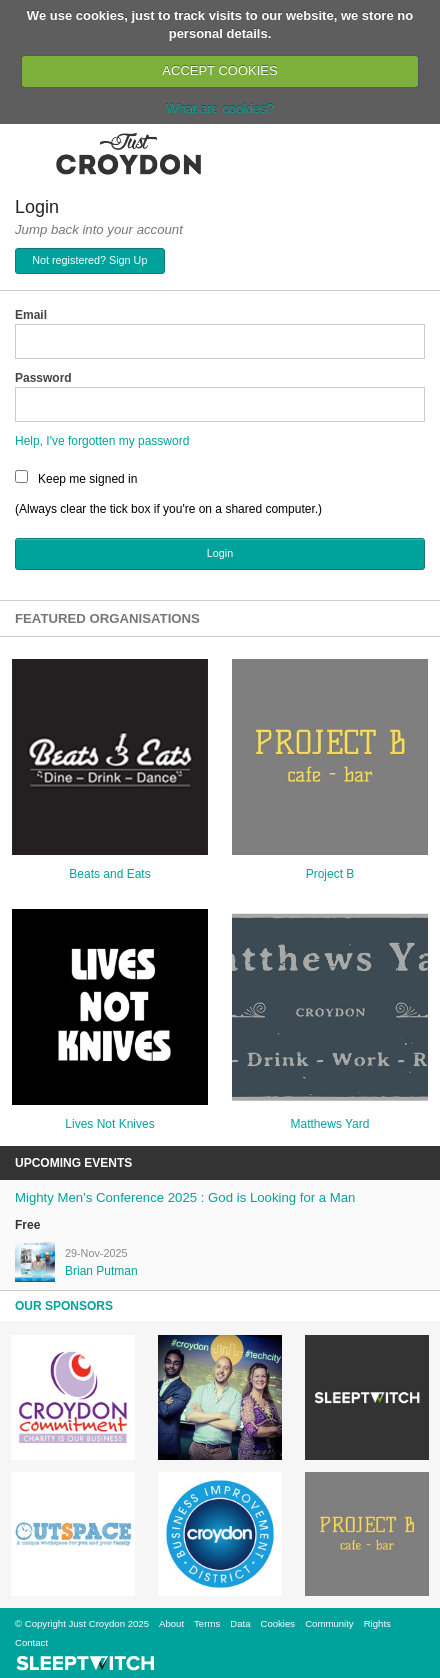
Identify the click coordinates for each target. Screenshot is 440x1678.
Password (43, 378)
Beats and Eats (109, 874)
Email (31, 315)
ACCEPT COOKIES (219, 70)
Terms (207, 1623)
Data (240, 1623)
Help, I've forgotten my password (102, 441)
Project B (330, 874)
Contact (31, 1642)
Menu (28, 153)
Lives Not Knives (109, 1124)
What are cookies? (220, 108)
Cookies (277, 1623)
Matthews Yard (330, 1124)
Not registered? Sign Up (89, 260)
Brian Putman (101, 1271)
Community (329, 1623)
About (171, 1623)
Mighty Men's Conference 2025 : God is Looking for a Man (185, 1197)
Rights (377, 1623)
